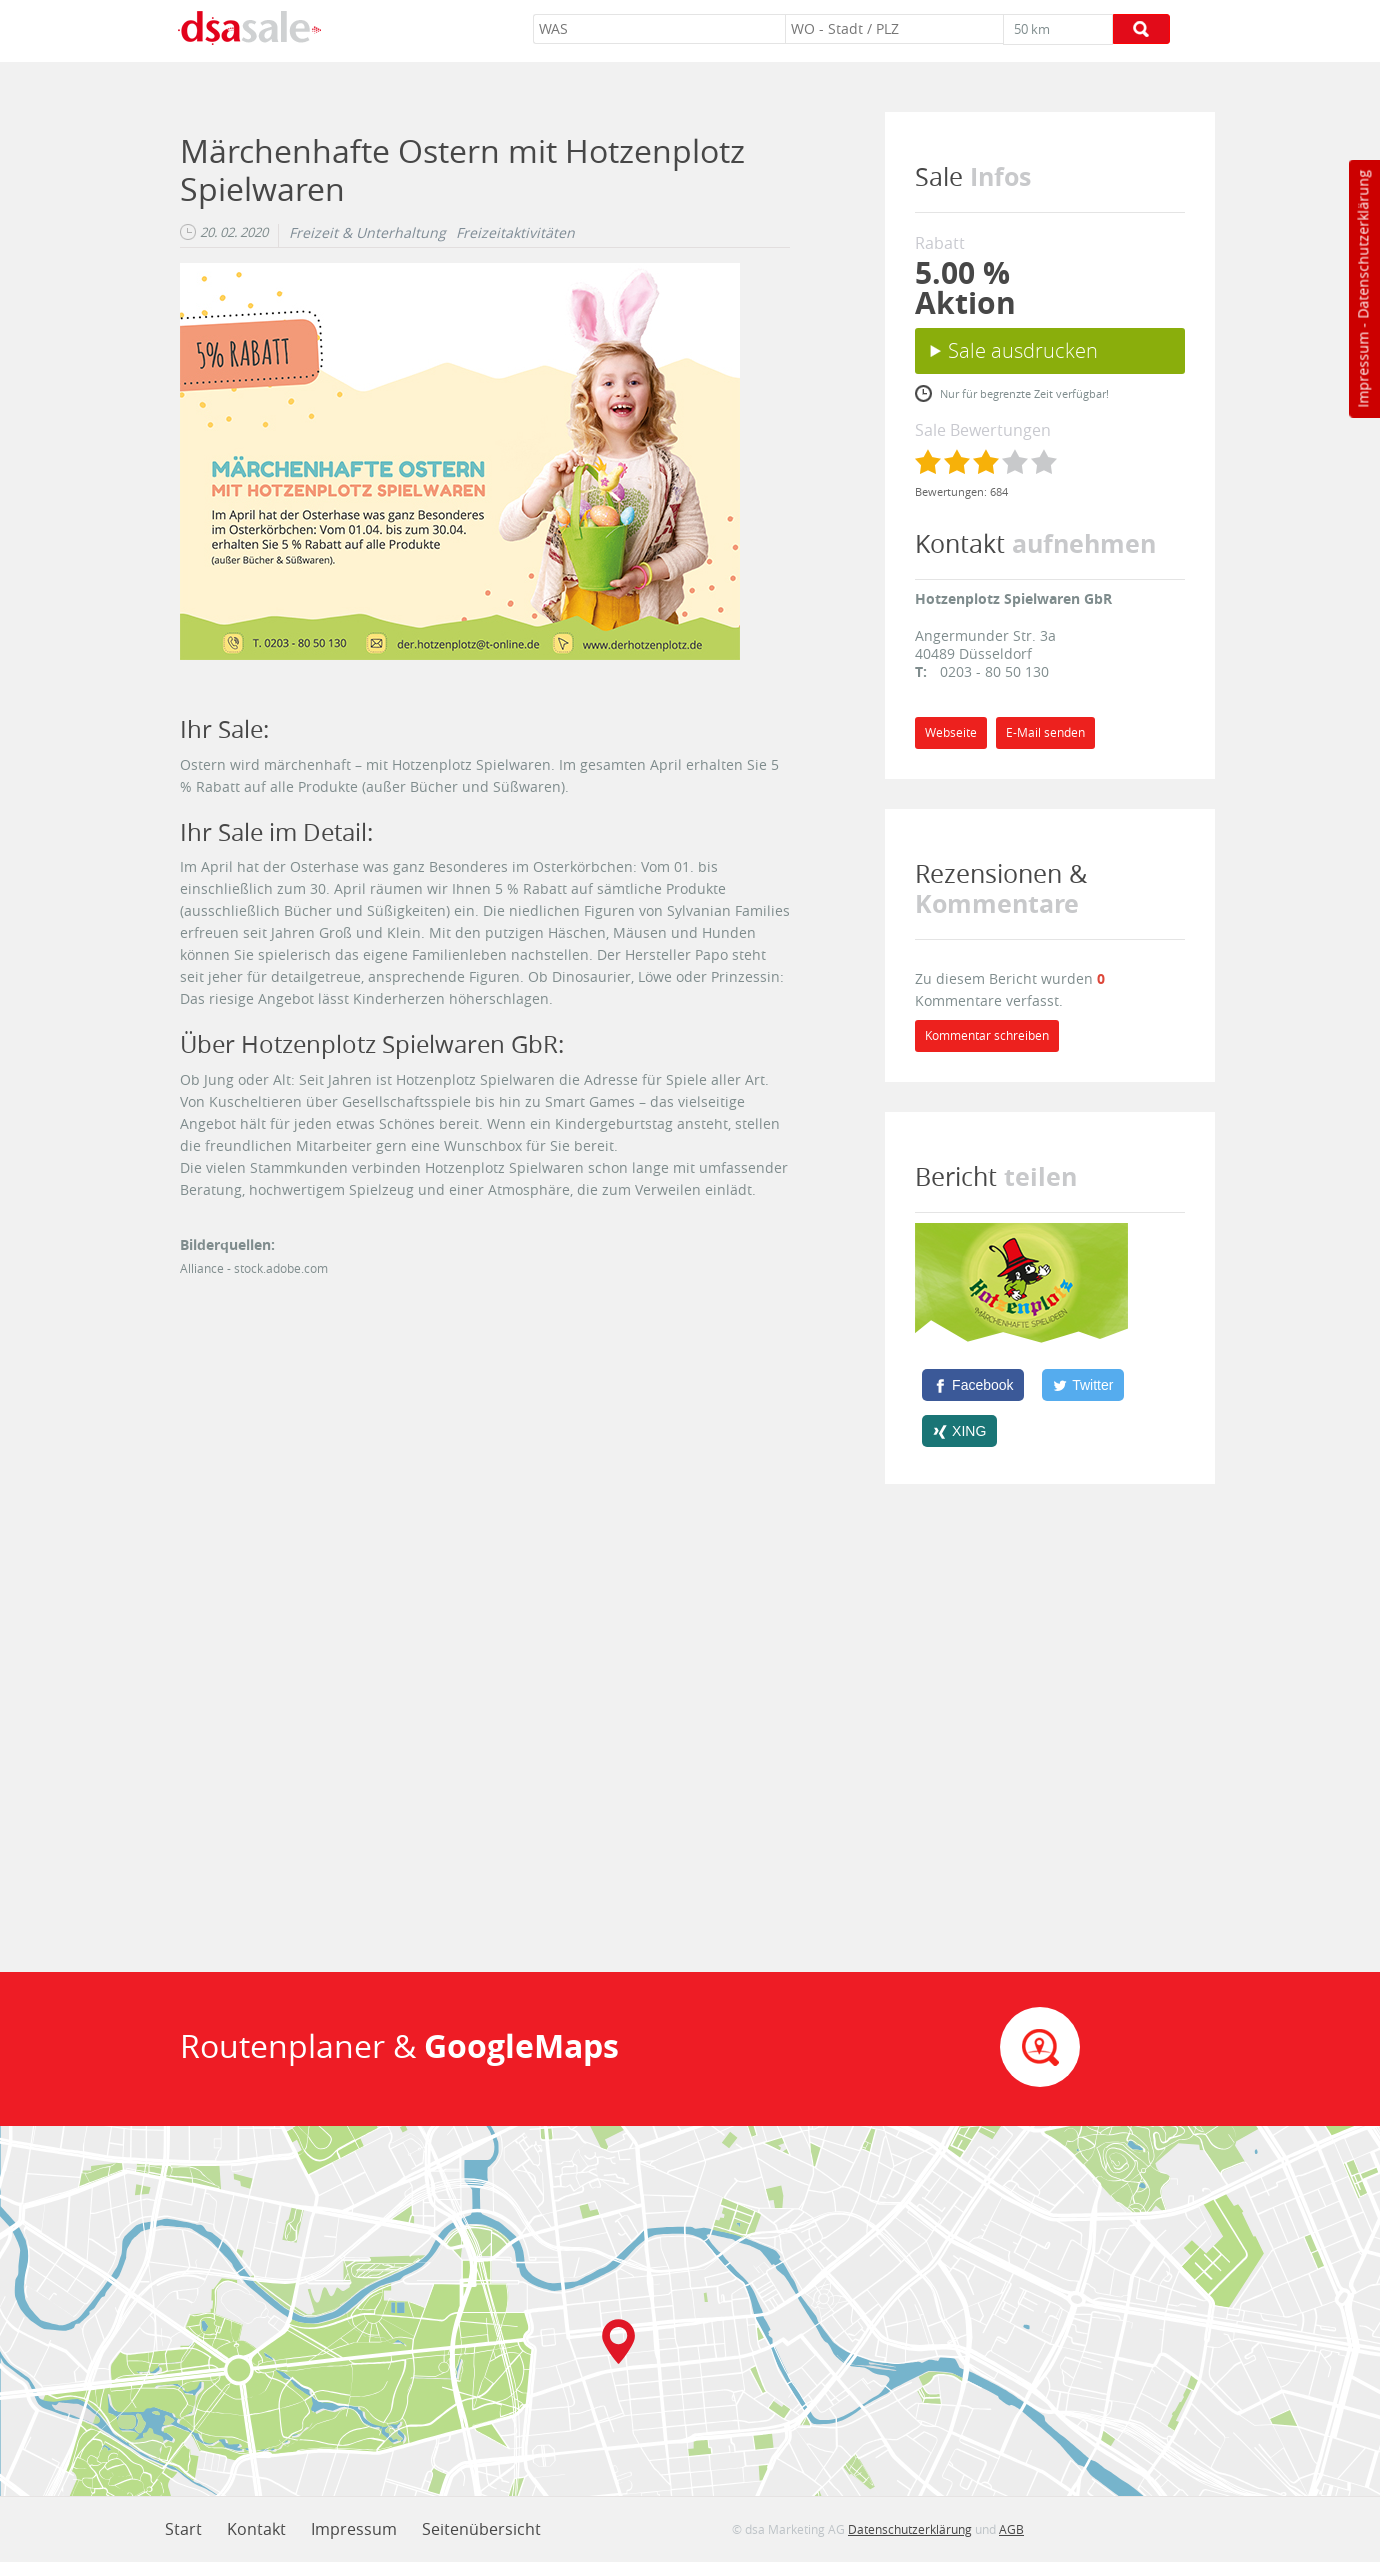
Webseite (951, 732)
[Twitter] (1083, 1385)
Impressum (1362, 370)
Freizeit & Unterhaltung (367, 233)
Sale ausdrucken (1023, 350)
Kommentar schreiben (987, 1035)
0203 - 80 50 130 (994, 671)
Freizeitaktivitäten (515, 233)
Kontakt (256, 2529)
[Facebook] (973, 1385)
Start (183, 2529)
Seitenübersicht (481, 2529)
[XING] (959, 1431)
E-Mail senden (1045, 732)
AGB (1011, 2529)
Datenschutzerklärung (1362, 244)
